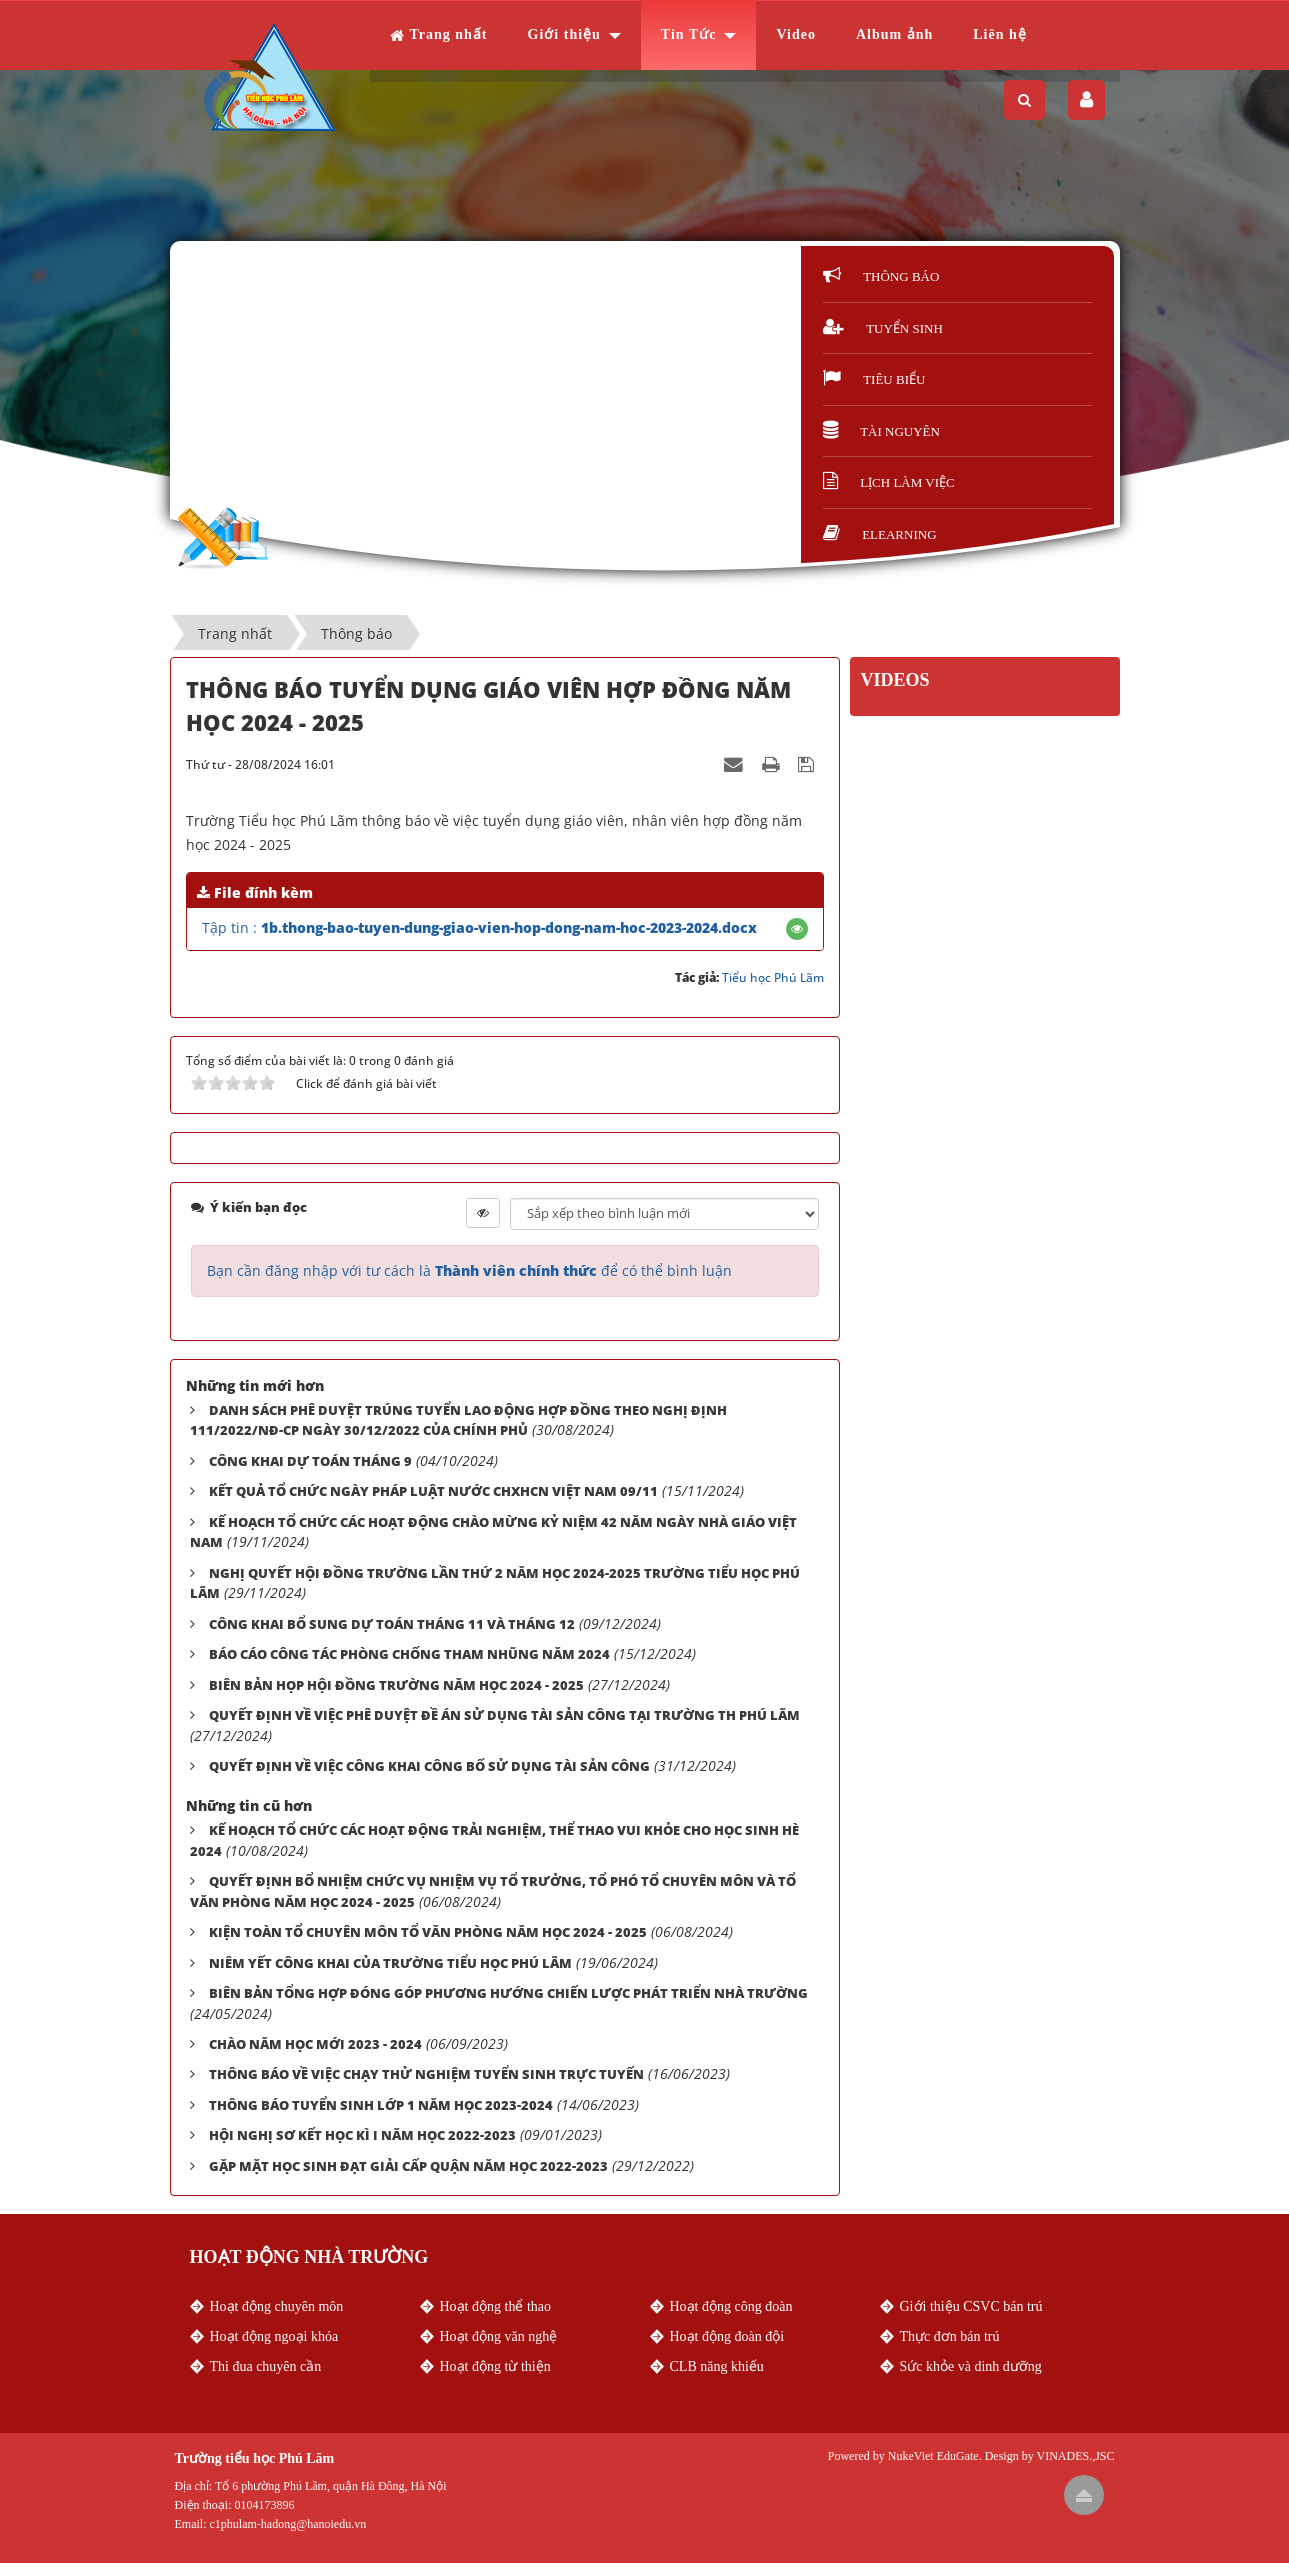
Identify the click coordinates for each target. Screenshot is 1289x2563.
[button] (797, 928)
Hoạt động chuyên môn (277, 2306)
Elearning (879, 534)
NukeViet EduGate (933, 2456)
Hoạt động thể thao (496, 2306)
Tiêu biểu (874, 379)
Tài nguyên (881, 431)
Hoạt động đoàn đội (727, 2336)
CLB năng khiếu (717, 2366)
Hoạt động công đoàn (731, 2306)
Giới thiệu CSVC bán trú (971, 2306)
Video (795, 34)
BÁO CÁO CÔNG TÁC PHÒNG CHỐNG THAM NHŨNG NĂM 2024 (409, 1654)
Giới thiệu (564, 34)
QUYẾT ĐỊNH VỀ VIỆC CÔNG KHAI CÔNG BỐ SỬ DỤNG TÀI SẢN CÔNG (429, 1766)
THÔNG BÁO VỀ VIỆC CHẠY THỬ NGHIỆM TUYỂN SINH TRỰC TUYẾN (426, 2074)
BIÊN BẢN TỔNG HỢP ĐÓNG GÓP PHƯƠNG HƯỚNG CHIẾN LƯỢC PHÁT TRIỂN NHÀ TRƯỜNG (508, 1993)
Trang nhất (439, 35)
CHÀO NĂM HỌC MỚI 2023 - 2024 (315, 2044)
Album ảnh (894, 34)
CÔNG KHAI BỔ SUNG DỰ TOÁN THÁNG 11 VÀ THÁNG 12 (392, 1624)
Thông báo (881, 276)
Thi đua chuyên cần (266, 2366)
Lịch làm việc (889, 482)
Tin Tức (689, 34)
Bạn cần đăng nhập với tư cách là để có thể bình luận (469, 1270)
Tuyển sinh (883, 328)
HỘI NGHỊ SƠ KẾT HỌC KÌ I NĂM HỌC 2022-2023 (362, 2135)
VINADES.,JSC (1075, 2456)
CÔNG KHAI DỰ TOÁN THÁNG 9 (310, 1461)
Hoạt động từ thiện (495, 2366)
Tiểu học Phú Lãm (773, 977)
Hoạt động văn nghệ (499, 2336)
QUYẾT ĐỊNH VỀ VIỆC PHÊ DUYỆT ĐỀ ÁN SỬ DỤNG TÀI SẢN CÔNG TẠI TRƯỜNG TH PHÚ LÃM (504, 1715)
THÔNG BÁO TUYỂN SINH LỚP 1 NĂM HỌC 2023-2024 (381, 2105)
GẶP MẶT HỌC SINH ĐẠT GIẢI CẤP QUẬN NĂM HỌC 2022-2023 (408, 2166)
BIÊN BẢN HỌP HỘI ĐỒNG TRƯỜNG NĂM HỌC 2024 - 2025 (396, 1685)
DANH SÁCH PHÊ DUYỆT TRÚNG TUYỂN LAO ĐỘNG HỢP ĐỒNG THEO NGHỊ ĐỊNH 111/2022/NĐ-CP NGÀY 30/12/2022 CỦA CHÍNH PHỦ (458, 1420)
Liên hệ (1000, 34)
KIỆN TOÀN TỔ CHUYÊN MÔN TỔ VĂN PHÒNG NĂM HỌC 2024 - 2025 (428, 1932)
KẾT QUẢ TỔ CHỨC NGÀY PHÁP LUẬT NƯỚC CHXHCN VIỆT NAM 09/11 (433, 1491)
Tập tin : (479, 927)
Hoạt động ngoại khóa (274, 2336)
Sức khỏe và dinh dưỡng (971, 2366)
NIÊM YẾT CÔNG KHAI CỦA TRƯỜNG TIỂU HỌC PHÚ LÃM (390, 1963)
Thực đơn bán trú (950, 2336)
